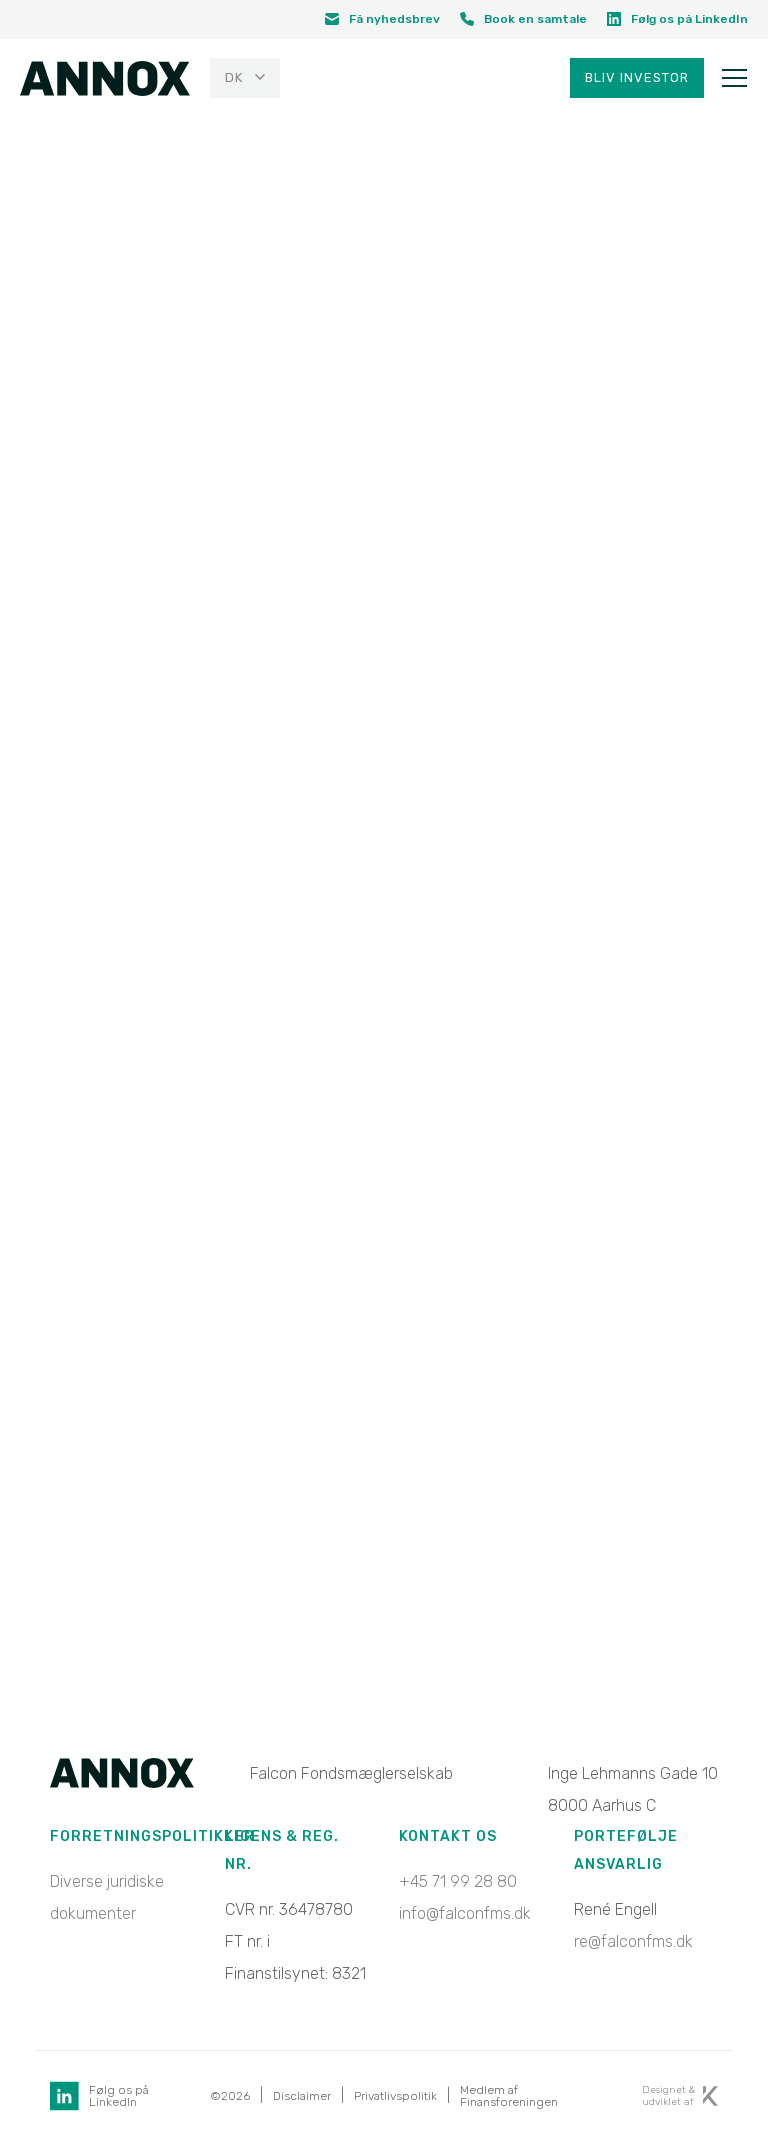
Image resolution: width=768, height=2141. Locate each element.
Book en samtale (523, 19)
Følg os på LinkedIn (677, 19)
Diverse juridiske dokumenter (107, 1897)
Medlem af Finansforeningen (509, 2096)
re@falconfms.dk (633, 1941)
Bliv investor (637, 78)
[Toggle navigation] (734, 79)
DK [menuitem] (234, 78)
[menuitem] (245, 79)
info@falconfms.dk (465, 1913)
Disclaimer (302, 2096)
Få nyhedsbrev (382, 19)
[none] (242, 79)
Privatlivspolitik (395, 2096)
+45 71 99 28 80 (458, 1881)
